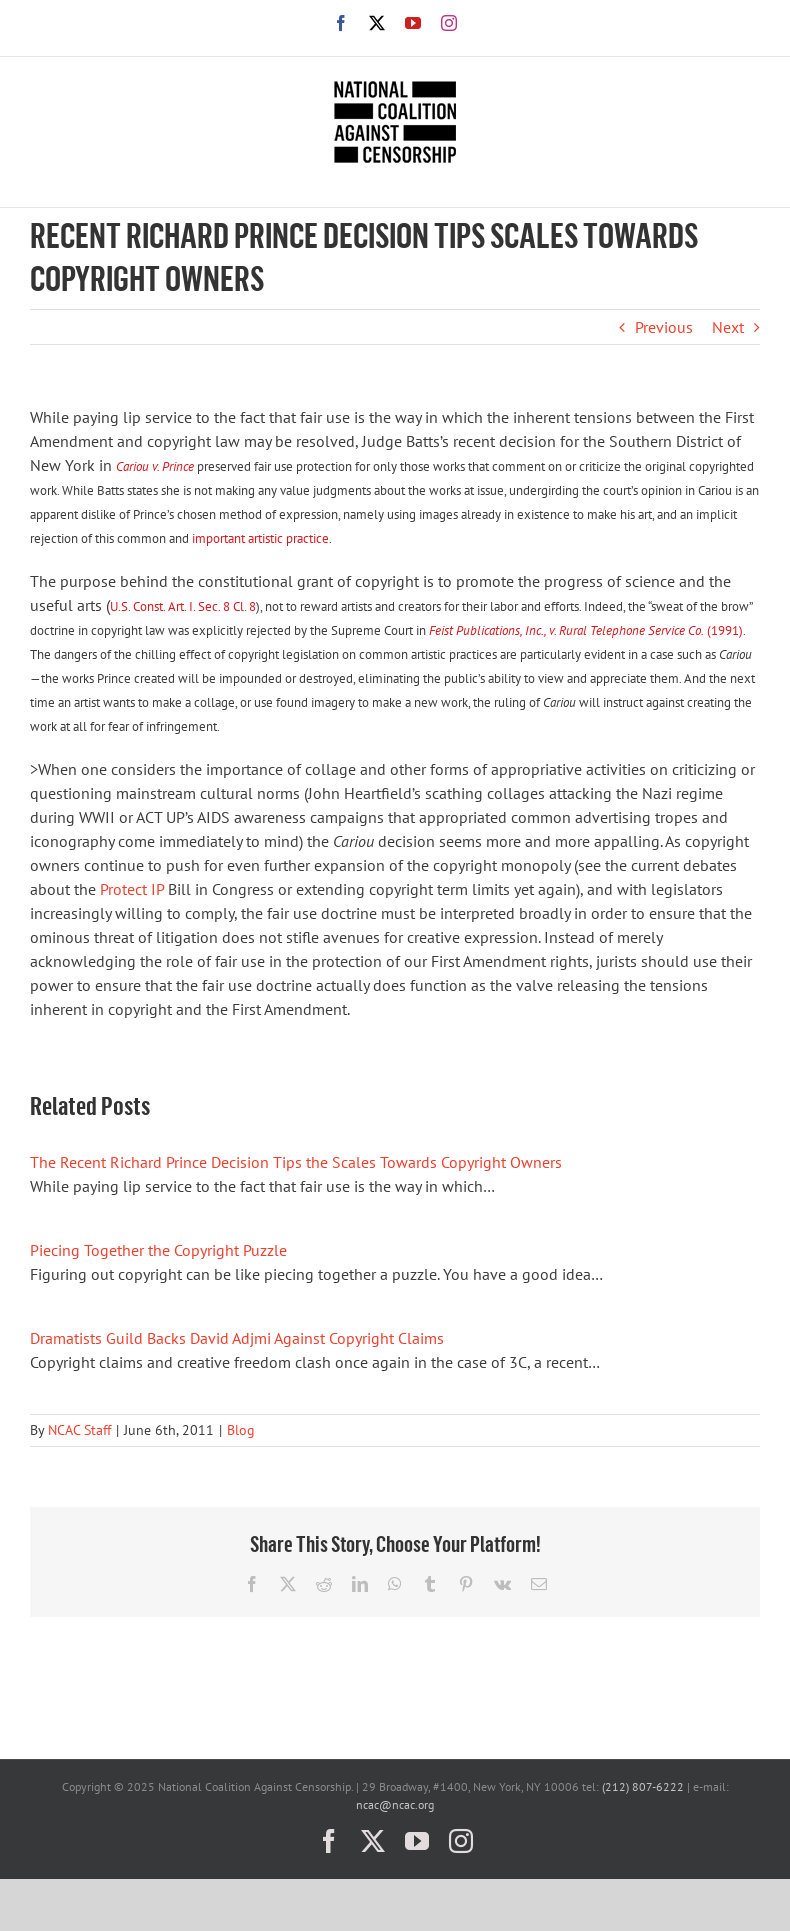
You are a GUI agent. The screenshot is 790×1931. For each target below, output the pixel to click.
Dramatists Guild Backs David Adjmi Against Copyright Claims (237, 1338)
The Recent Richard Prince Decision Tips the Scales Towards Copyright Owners (296, 1162)
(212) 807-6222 (643, 1786)
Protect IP (132, 889)
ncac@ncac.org (395, 1804)
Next (728, 327)
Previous (664, 327)
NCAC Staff (79, 1430)
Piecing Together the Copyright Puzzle (158, 1250)
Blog (241, 1430)
